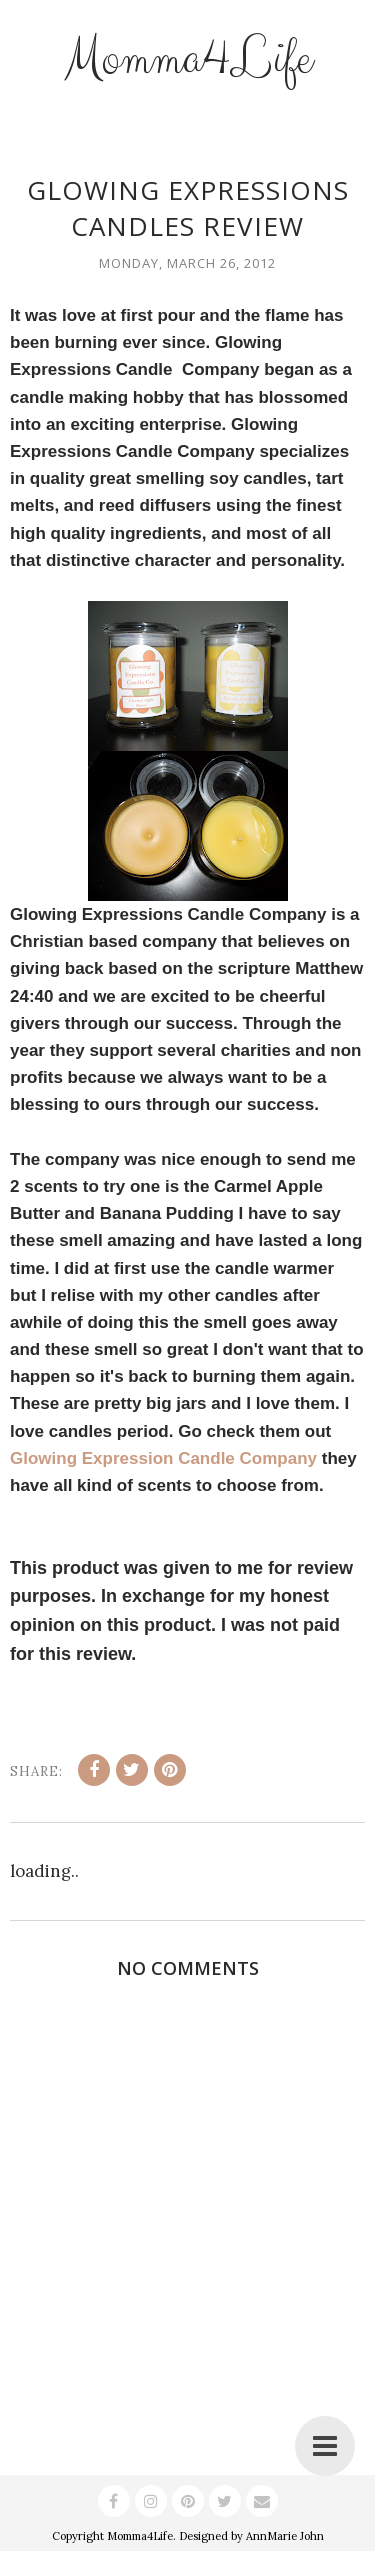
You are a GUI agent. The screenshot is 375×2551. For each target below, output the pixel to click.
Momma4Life (188, 59)
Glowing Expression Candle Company (163, 1458)
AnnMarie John (285, 2536)
